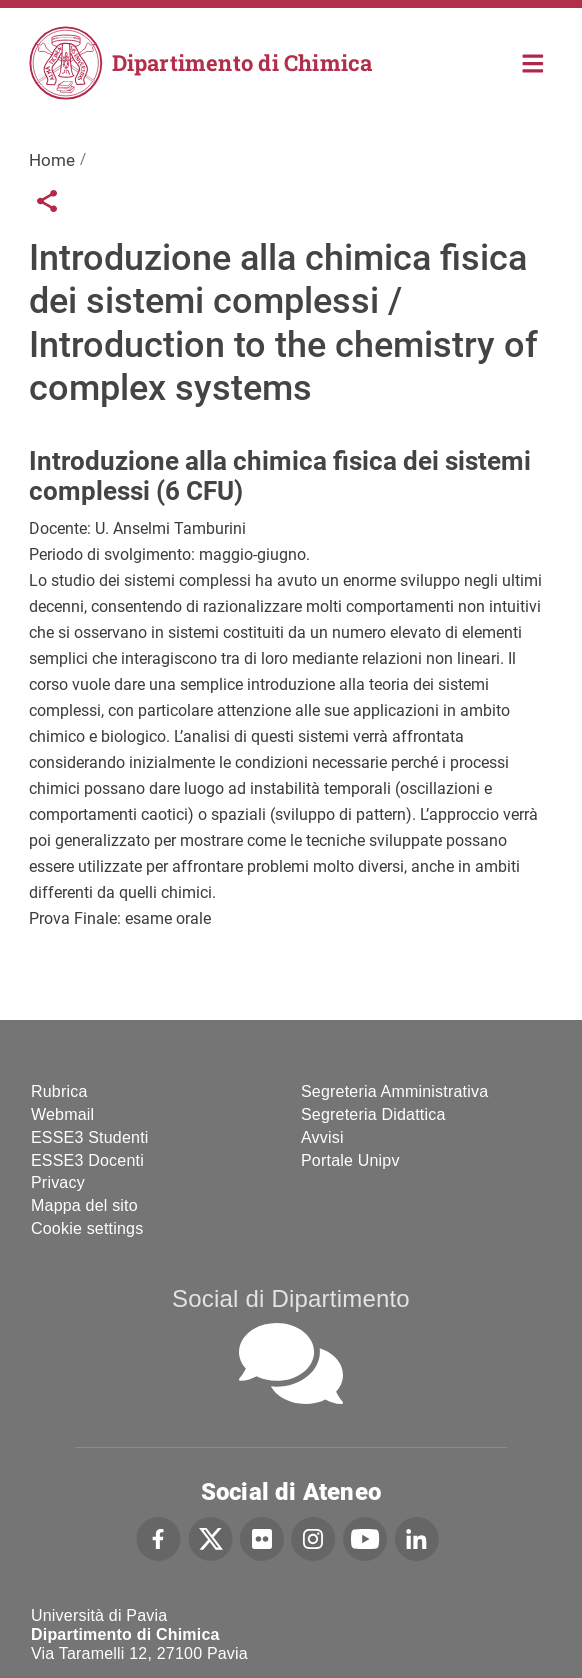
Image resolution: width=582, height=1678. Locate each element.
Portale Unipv (350, 1160)
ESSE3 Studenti (90, 1137)
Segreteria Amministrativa (394, 1091)
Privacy (58, 1182)
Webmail (62, 1114)
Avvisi (322, 1137)
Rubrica (59, 1091)
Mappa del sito (84, 1205)
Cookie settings (87, 1228)
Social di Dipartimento (291, 1298)
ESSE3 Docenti (87, 1160)
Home (533, 61)
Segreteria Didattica (373, 1114)
